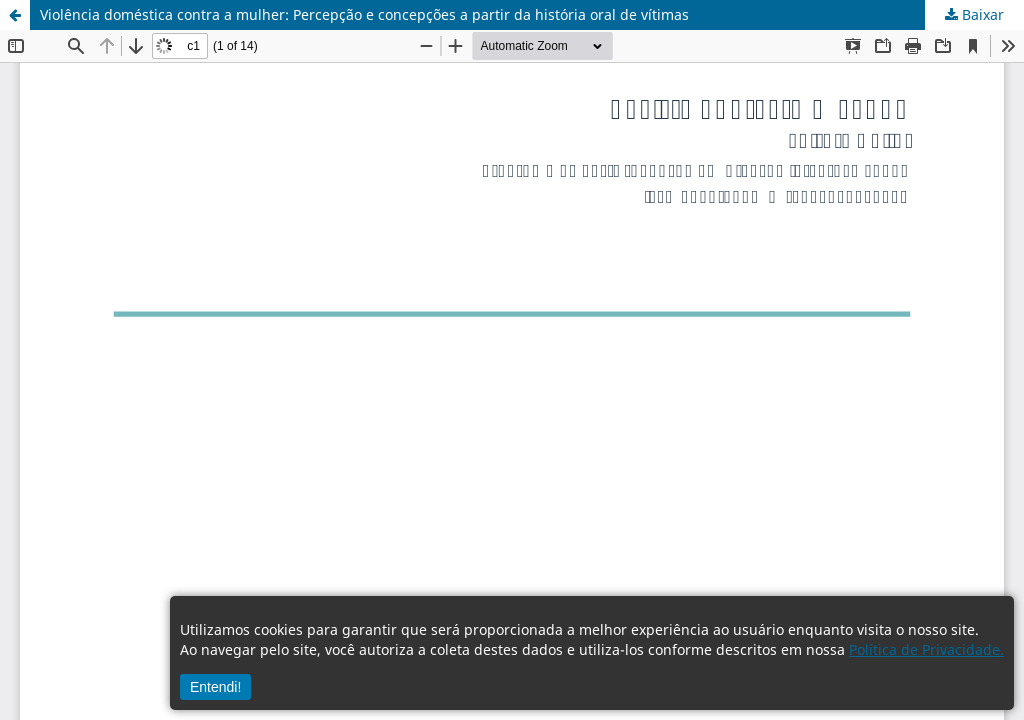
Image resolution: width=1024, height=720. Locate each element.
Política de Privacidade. (926, 649)
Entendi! (215, 687)
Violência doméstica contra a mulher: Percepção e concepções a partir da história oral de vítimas (364, 14)
